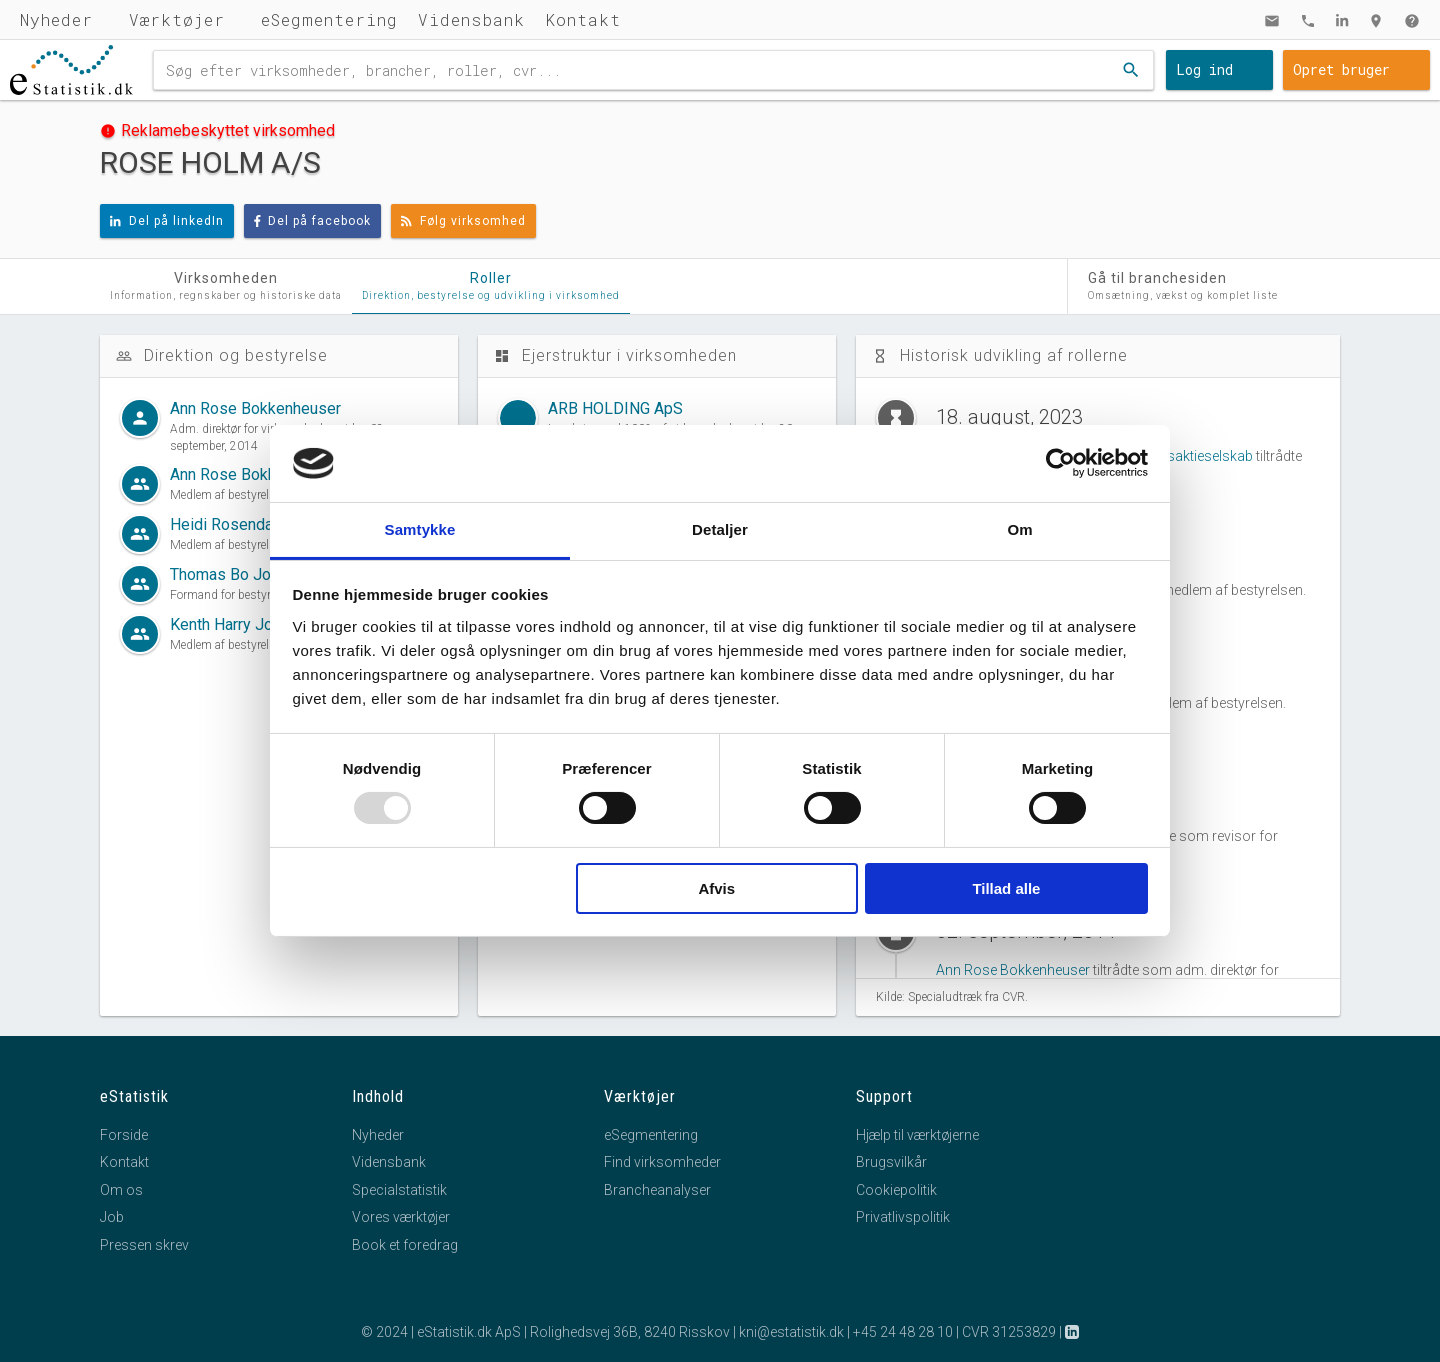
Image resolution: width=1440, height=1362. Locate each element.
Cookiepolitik (896, 1190)
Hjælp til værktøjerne (917, 1135)
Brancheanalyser (657, 1190)
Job (112, 1217)
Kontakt (583, 19)
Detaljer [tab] (720, 529)
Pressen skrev (144, 1245)
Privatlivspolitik (903, 1217)
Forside (124, 1135)
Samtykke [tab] (420, 529)
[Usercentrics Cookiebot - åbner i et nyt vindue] (1060, 463)
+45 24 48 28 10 (903, 1332)
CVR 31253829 (1009, 1332)
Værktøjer (177, 19)
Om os (121, 1190)
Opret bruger (1341, 69)
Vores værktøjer (401, 1217)
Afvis (716, 888)
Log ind (1204, 69)
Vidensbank (471, 19)
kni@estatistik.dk (791, 1332)
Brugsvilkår (891, 1162)
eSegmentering (329, 19)
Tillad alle (1006, 888)
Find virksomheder (662, 1162)
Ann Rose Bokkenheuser (1013, 970)
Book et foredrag (405, 1245)
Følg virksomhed (463, 221)
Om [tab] (1019, 529)
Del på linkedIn (167, 221)
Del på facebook (313, 221)
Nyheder (56, 19)
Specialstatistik (399, 1190)
